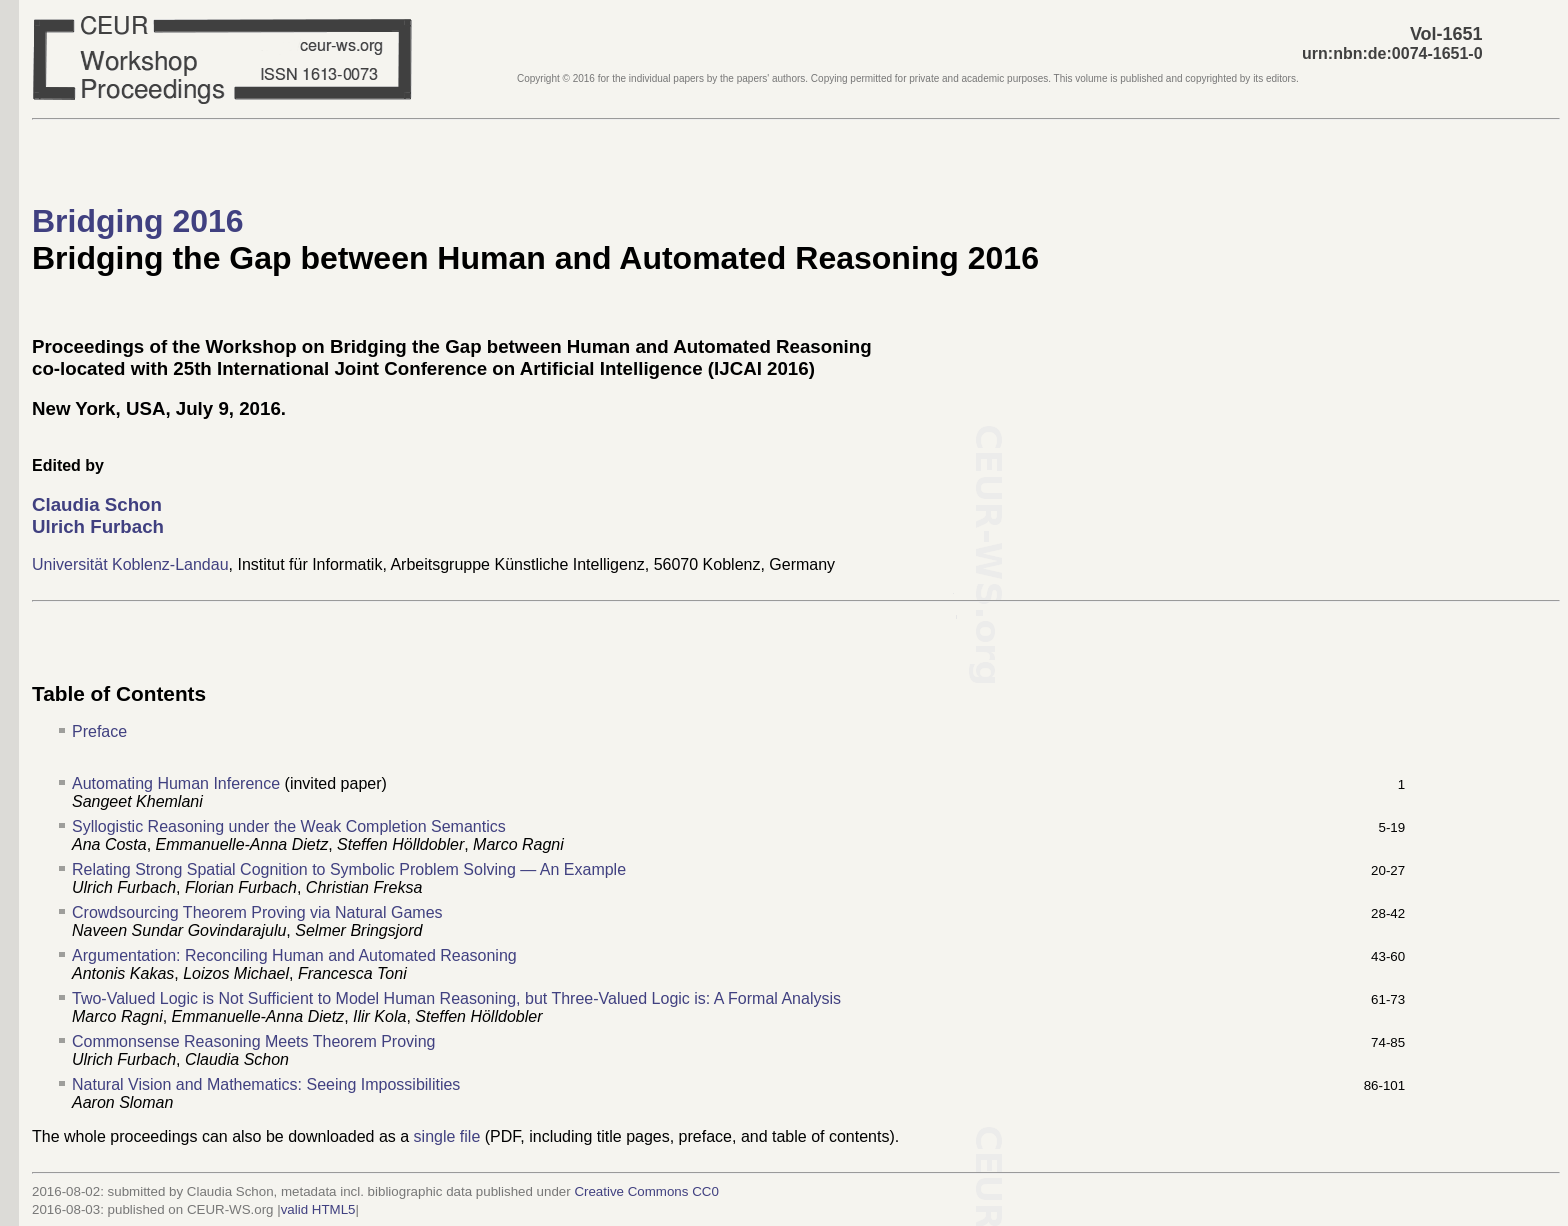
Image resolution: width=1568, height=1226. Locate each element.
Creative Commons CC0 (646, 1191)
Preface (99, 731)
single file (447, 1136)
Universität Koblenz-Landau (130, 564)
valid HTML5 (318, 1209)
